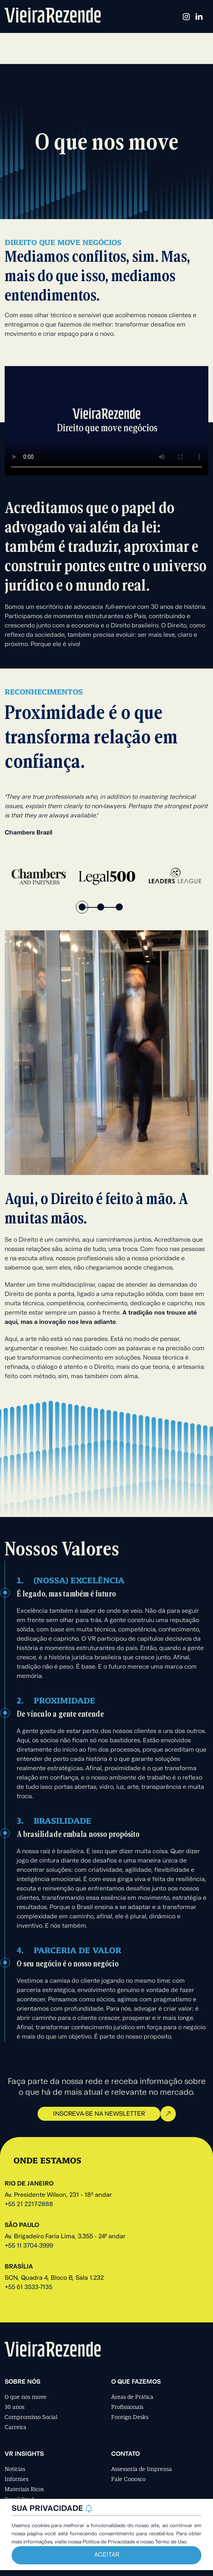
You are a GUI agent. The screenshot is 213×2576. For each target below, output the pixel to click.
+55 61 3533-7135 (28, 2287)
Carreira (15, 2427)
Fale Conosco (128, 2479)
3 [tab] (119, 907)
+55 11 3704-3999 (29, 2246)
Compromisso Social (31, 2417)
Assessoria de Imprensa (141, 2469)
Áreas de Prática (132, 2397)
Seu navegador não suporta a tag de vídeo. (106, 420)
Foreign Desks (129, 2417)
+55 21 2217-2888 (29, 2204)
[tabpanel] (38, 876)
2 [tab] (100, 907)
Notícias (15, 2469)
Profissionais (127, 2407)
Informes (16, 2479)
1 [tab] (82, 907)
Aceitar (106, 2555)
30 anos (14, 2407)
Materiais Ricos (24, 2489)
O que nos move (25, 2397)
